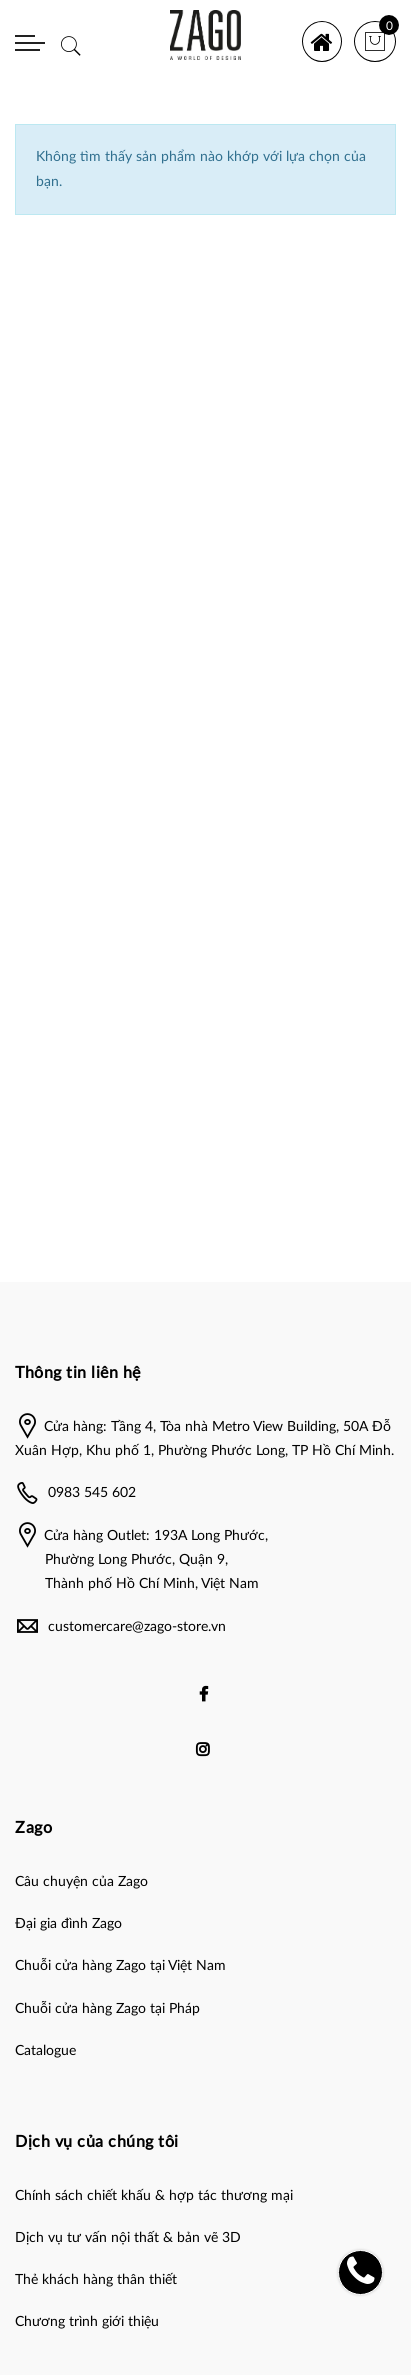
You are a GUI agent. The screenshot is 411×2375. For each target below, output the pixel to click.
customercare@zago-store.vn (137, 1627)
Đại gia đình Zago (68, 1924)
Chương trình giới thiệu (87, 2322)
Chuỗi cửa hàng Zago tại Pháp (107, 2009)
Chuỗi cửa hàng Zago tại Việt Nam (120, 1966)
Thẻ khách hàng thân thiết (96, 2280)
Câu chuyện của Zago (81, 1882)
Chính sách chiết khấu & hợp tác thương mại (154, 2196)
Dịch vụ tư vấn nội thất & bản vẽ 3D (128, 2238)
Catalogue (45, 2051)
